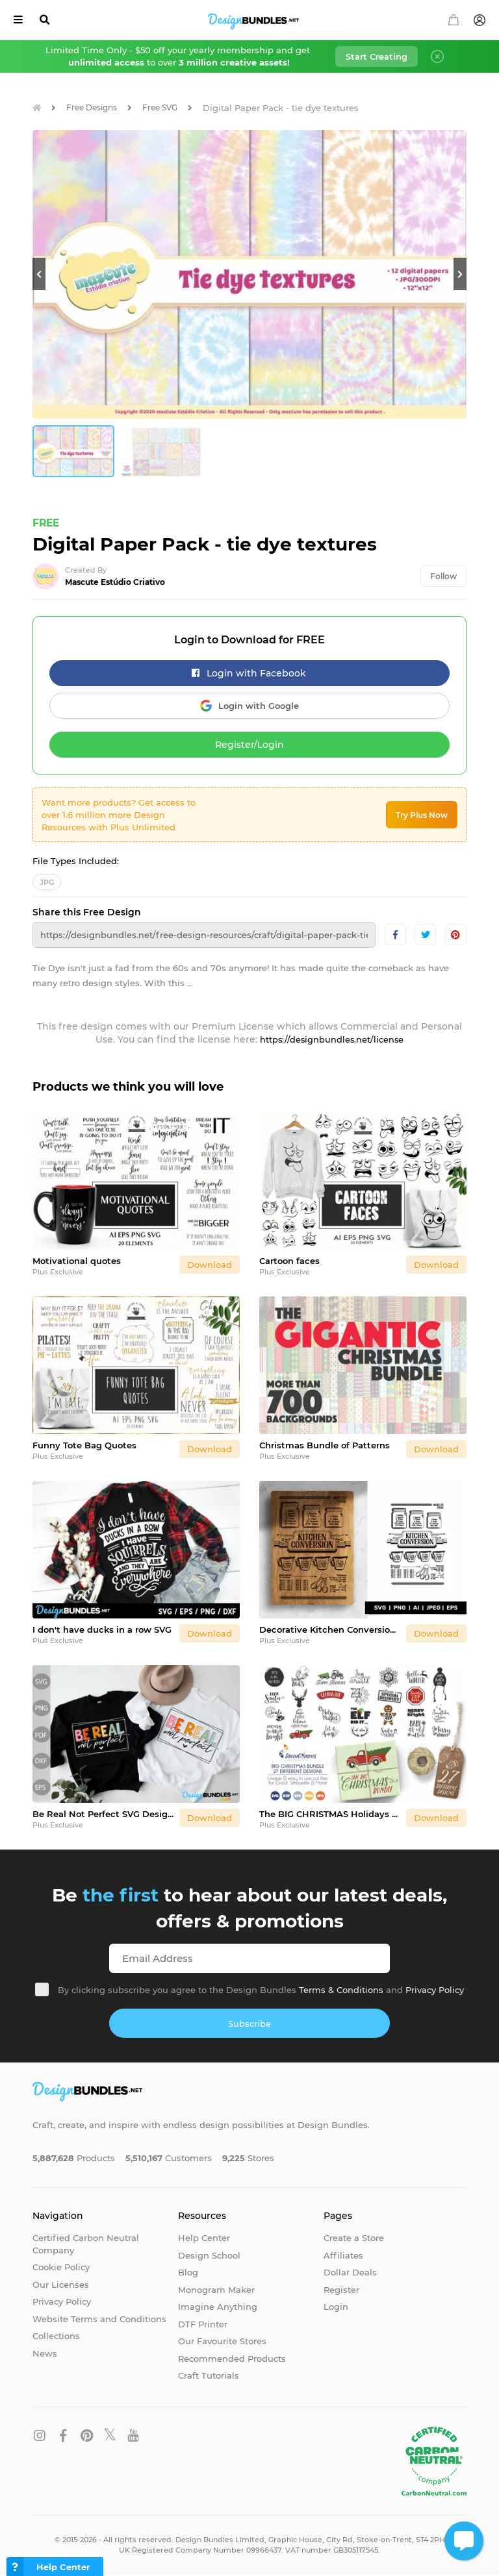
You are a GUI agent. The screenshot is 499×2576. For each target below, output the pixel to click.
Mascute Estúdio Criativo (115, 583)
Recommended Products (232, 2359)
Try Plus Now (422, 816)
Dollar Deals (350, 2273)
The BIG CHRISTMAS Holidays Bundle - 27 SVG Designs (330, 1814)
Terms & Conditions (341, 1990)
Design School (209, 2256)
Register (341, 2290)
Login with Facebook (249, 674)
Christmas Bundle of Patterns (324, 1446)
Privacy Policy (434, 1990)
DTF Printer (202, 2325)
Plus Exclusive (57, 1272)
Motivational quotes (76, 1261)
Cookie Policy (61, 2267)
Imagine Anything (217, 2308)
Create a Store (354, 2238)
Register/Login (249, 746)
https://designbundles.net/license (332, 1040)
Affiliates (343, 2256)
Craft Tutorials (208, 2377)
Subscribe (249, 2024)
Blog (188, 2273)
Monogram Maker (216, 2290)
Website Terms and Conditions (99, 2319)
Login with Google (249, 707)
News (44, 2354)
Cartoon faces (289, 1261)
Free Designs (96, 108)
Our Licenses (60, 2285)
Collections (56, 2337)
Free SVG (169, 108)
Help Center (204, 2238)
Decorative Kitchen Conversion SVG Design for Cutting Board (330, 1630)
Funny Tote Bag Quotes (84, 1446)
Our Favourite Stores (222, 2342)
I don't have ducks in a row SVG (102, 1630)
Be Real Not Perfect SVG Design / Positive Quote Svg (103, 1814)
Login (336, 2308)
